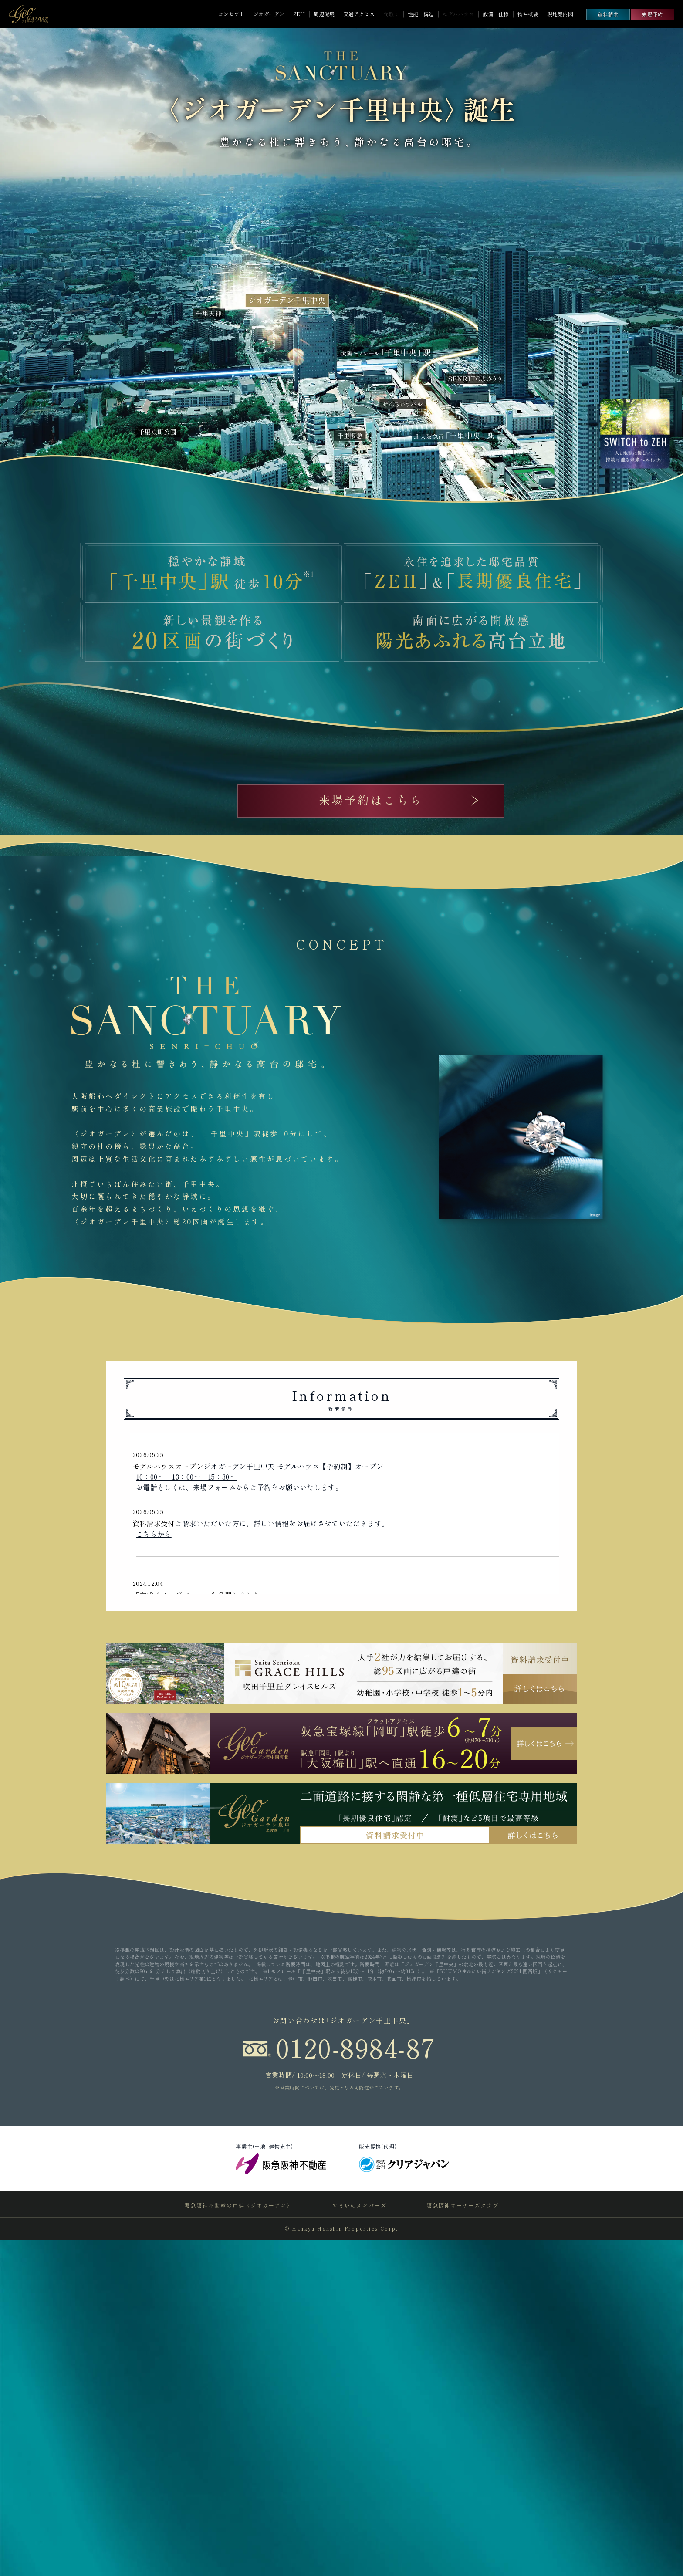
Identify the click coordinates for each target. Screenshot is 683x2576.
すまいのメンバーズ (359, 2541)
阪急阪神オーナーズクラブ (462, 2541)
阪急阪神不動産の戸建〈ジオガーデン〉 (239, 2541)
